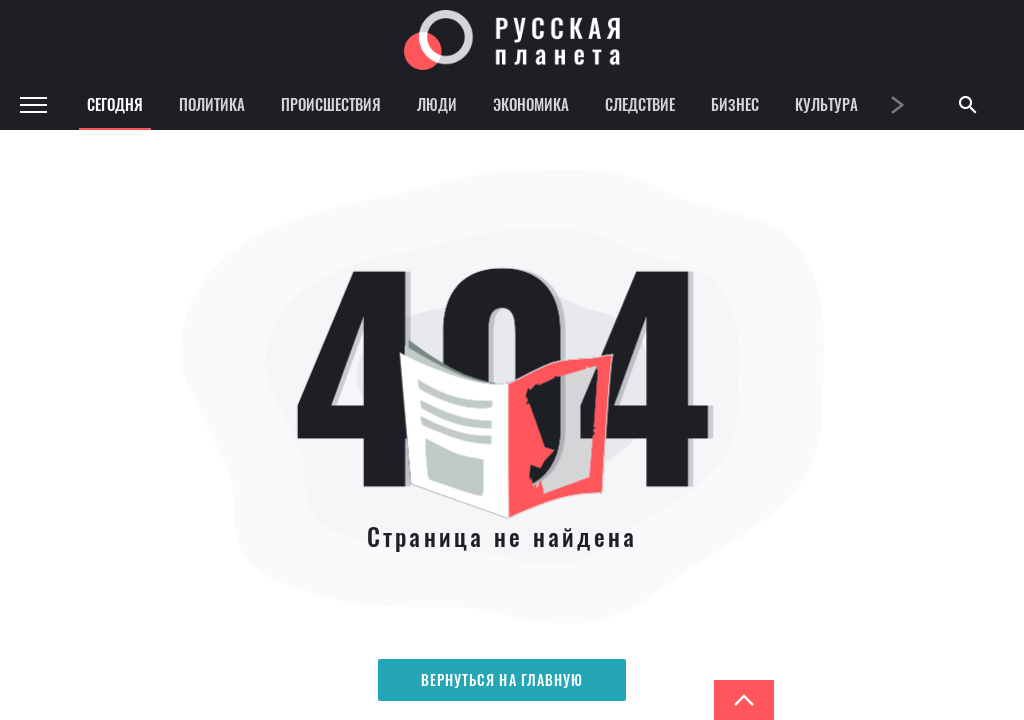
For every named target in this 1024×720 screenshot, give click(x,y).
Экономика (531, 104)
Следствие (640, 104)
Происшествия (331, 104)
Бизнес (735, 104)
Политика (212, 104)
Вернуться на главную (502, 679)
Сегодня (115, 104)
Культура (826, 104)
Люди (437, 104)
